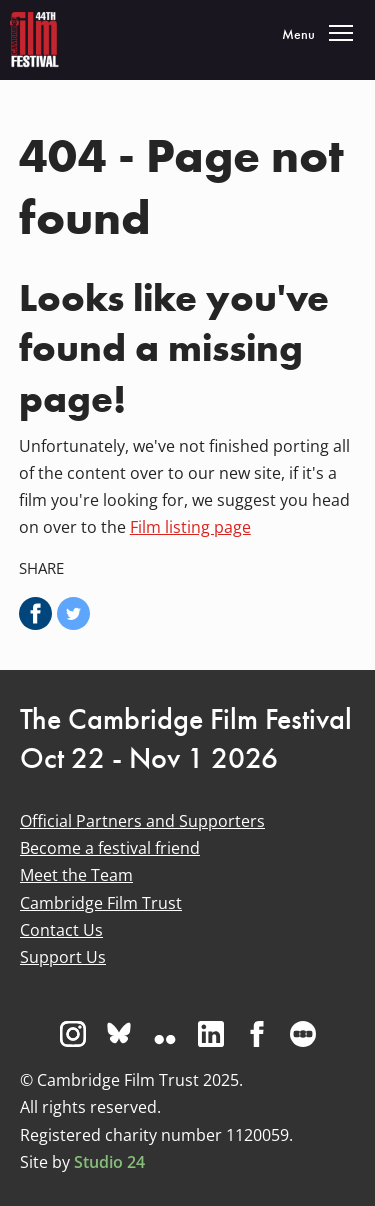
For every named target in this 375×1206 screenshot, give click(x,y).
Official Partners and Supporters (142, 821)
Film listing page (190, 527)
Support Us (63, 957)
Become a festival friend (110, 848)
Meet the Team (76, 875)
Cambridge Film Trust (101, 903)
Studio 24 (109, 1162)
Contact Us (61, 930)
